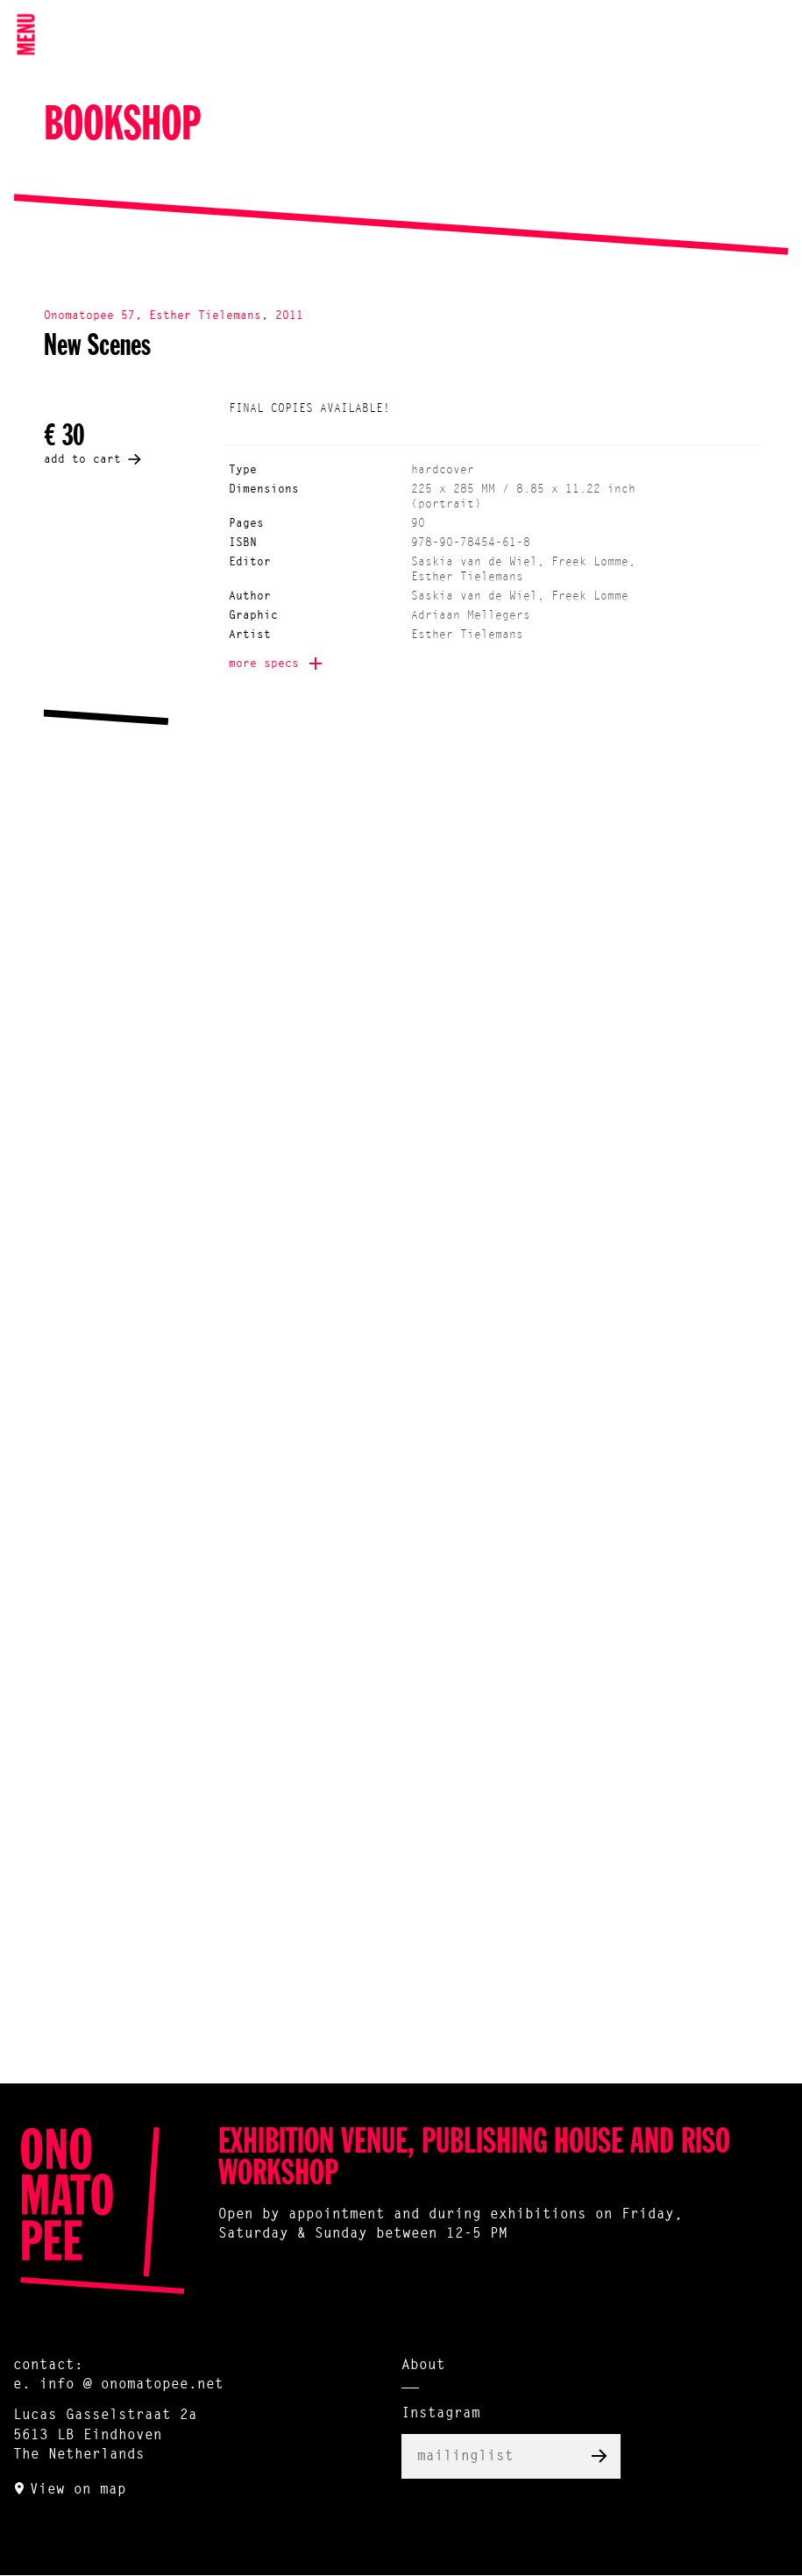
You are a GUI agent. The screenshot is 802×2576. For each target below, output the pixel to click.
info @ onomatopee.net (131, 2385)
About (423, 2366)
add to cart (82, 459)
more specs (264, 664)
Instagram (440, 2414)
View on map (78, 2490)
